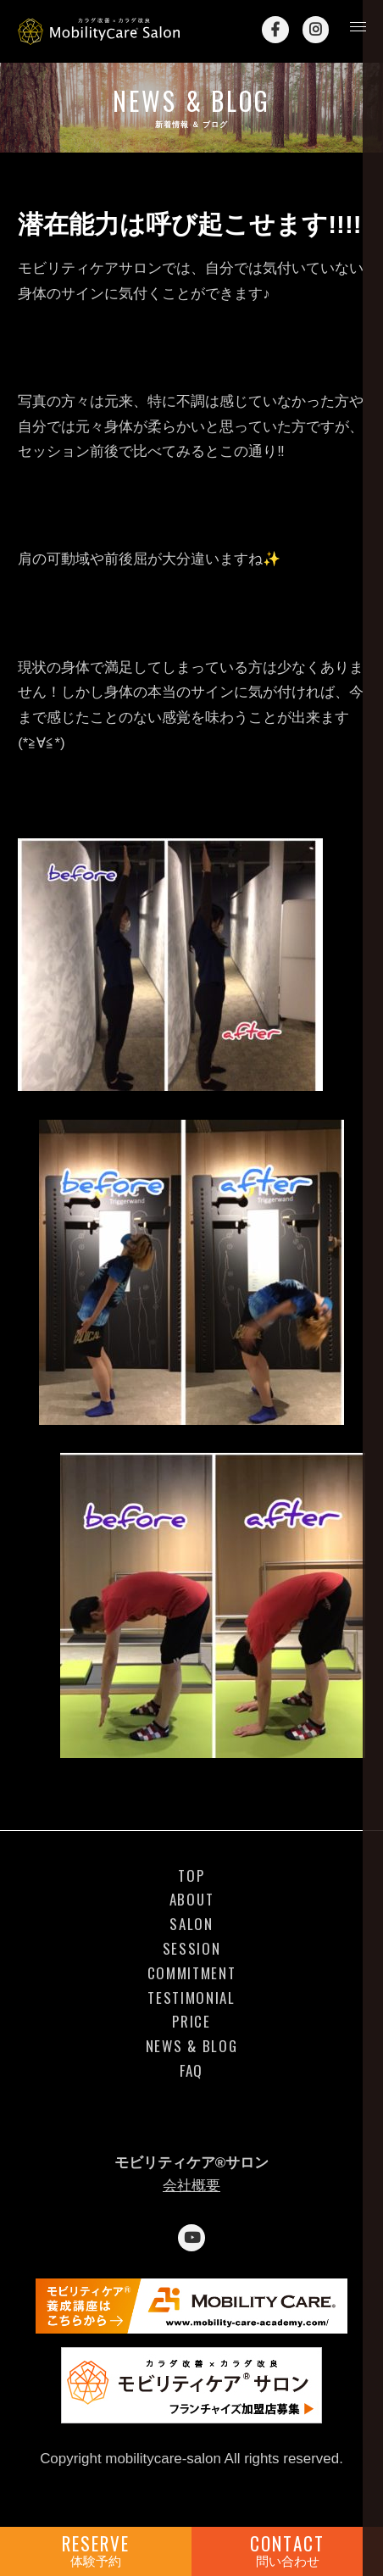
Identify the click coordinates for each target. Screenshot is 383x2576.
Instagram (316, 29)
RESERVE (96, 2549)
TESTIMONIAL (191, 1997)
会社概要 (191, 2186)
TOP (191, 1875)
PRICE (191, 2021)
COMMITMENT (191, 1973)
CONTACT (287, 2549)
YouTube (191, 2237)
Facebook (275, 29)
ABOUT (191, 1899)
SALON (191, 1924)
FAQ (191, 2070)
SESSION (192, 1948)
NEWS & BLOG (192, 2046)
